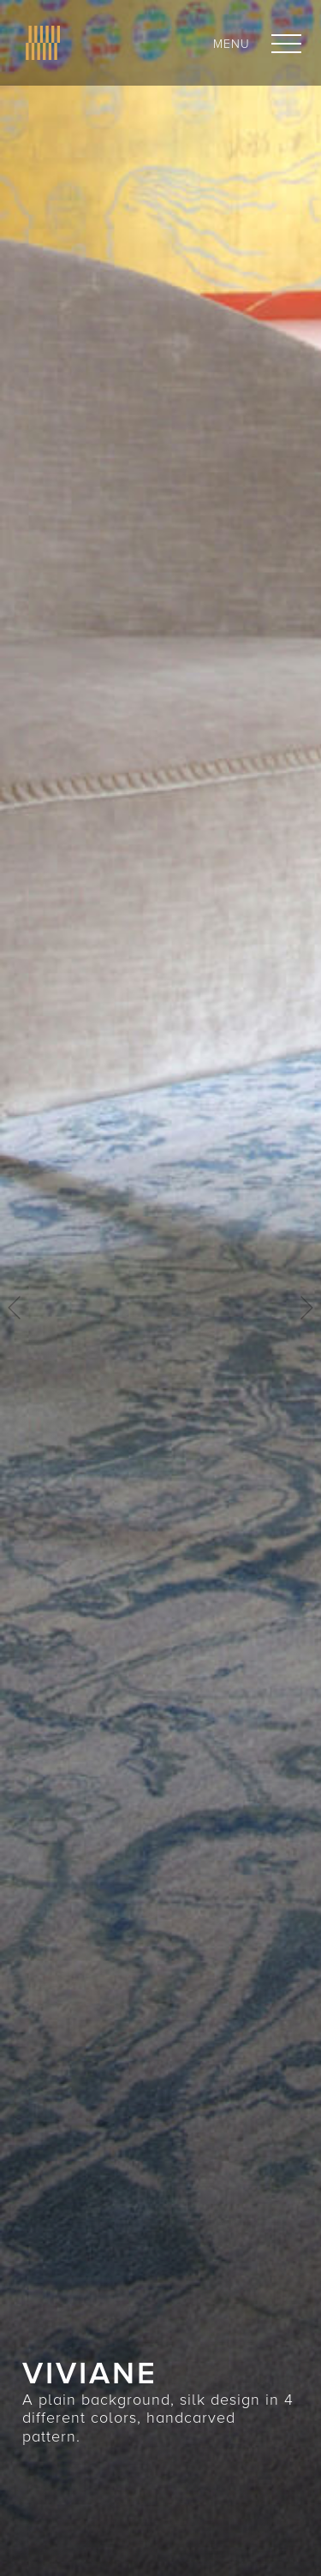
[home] (38, 43)
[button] (286, 44)
